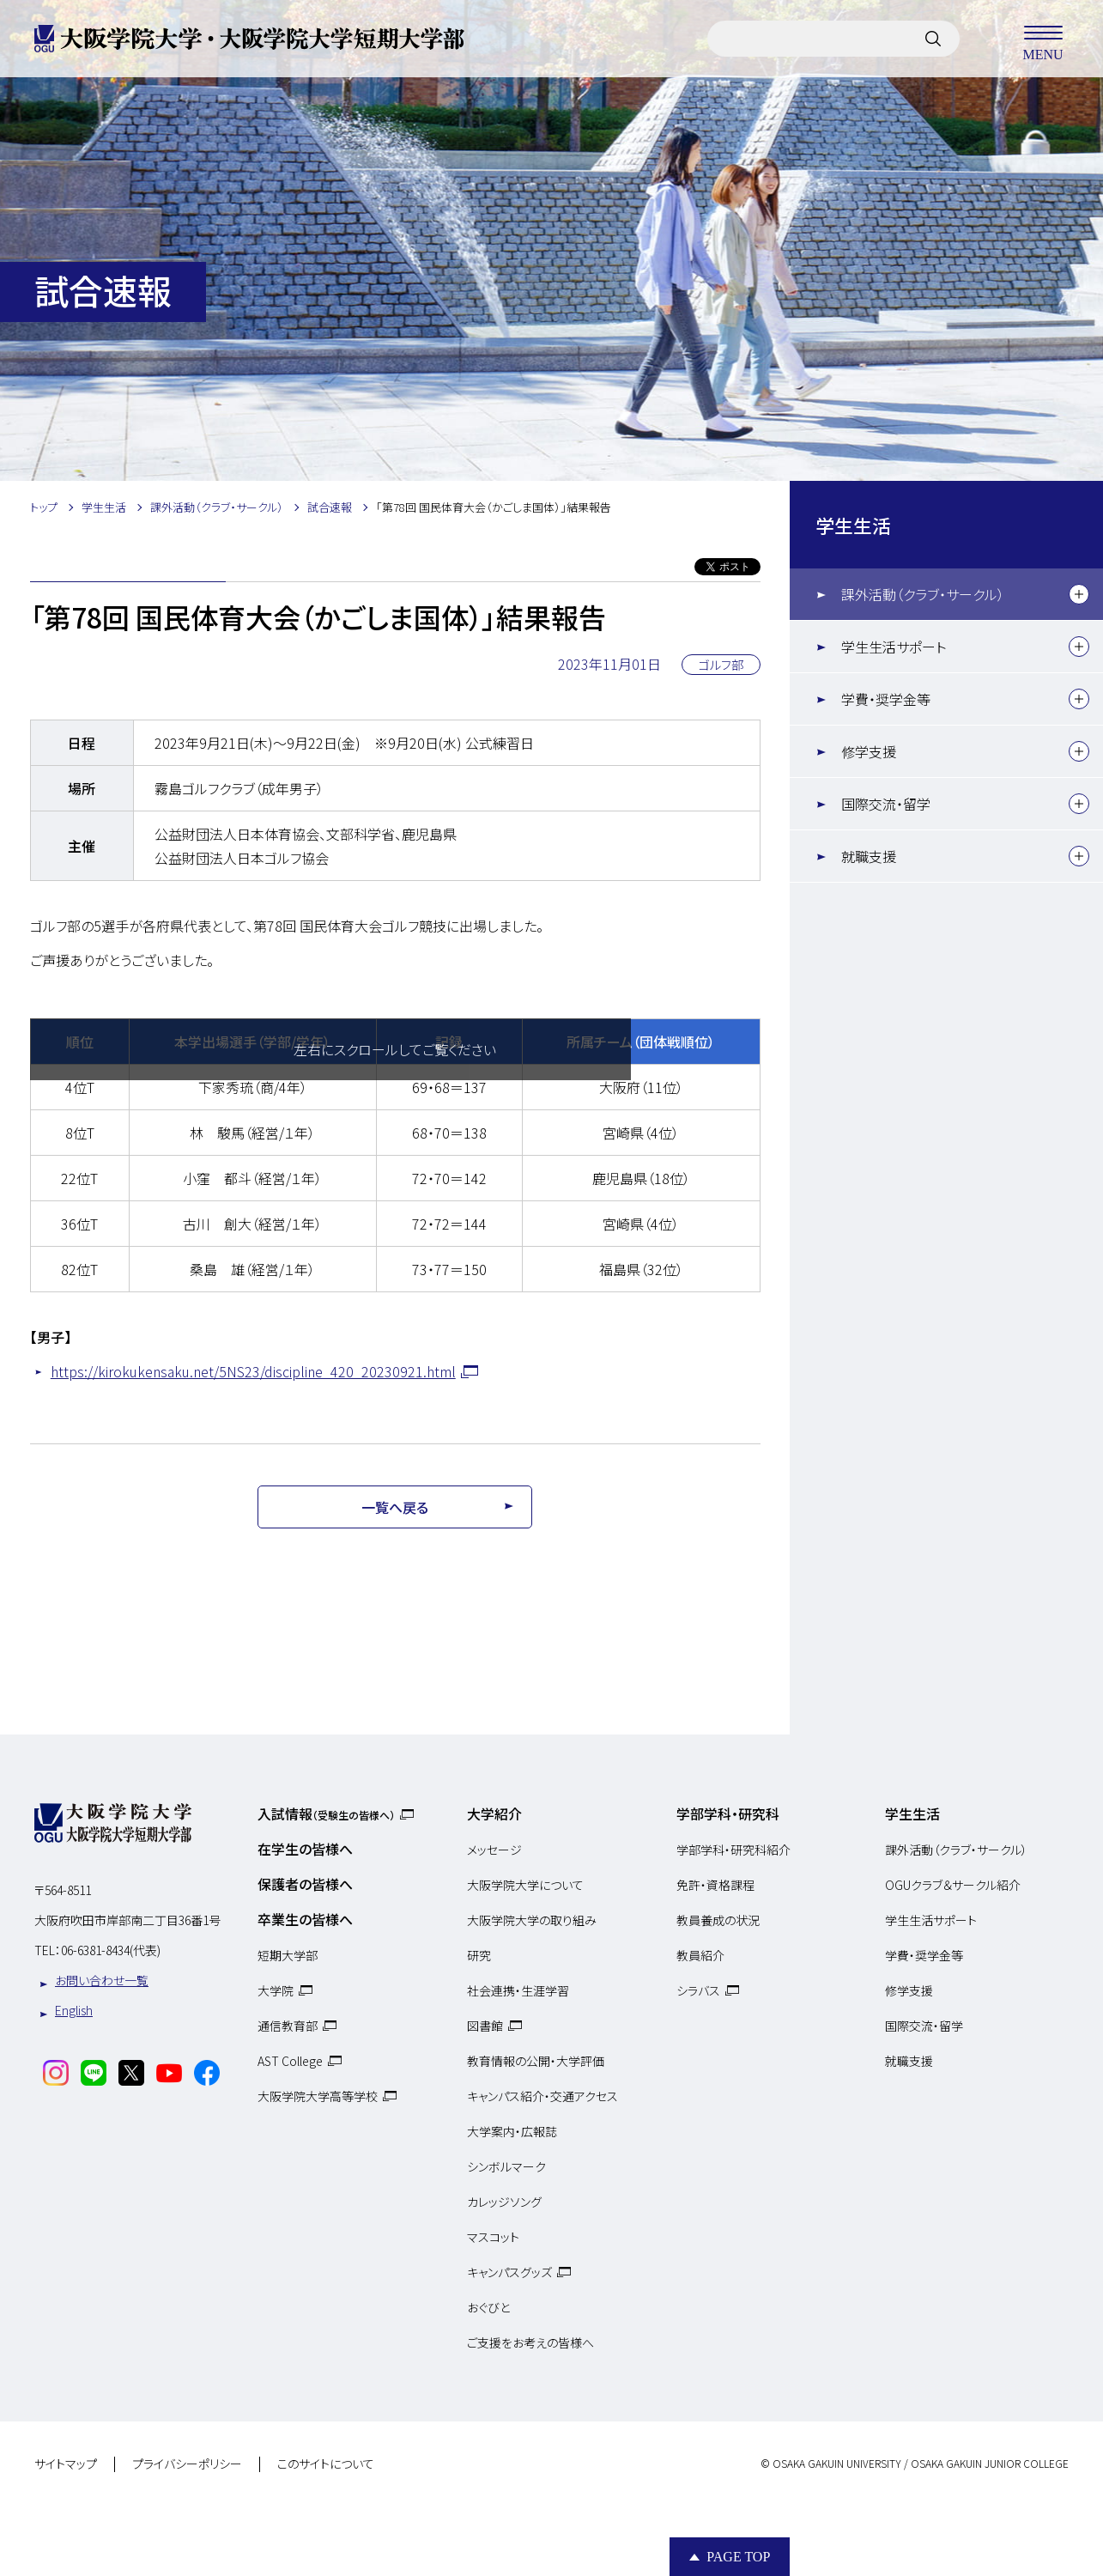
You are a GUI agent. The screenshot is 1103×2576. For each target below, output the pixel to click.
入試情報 (326, 1813)
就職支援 (868, 856)
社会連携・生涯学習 (518, 1990)
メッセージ (494, 1849)
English (74, 2010)
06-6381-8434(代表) (111, 1950)
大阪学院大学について (525, 1884)
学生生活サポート (893, 646)
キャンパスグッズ (509, 2272)
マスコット (493, 2236)
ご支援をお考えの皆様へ (530, 2342)
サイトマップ (65, 2464)
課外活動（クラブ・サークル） (922, 594)
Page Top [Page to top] (738, 2556)
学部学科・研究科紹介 (733, 1849)
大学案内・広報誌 (512, 2131)
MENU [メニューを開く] (1043, 38)
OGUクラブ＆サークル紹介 (953, 1884)
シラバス (698, 1990)
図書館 (485, 2025)
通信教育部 (288, 2025)
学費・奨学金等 (885, 699)
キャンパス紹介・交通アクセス (542, 2096)
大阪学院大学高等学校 (318, 2096)
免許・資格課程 (715, 1884)
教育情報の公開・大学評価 (535, 2060)
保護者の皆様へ (305, 1884)
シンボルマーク (506, 2166)
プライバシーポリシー (187, 2464)
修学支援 (868, 751)
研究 (479, 1955)
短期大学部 (288, 1955)
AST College (290, 2060)
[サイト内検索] (933, 39)
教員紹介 (700, 1955)
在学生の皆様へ (305, 1848)
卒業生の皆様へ (305, 1919)
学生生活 (853, 525)
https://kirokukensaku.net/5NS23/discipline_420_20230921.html (253, 1371)
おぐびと (488, 2307)
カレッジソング (504, 2201)
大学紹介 (494, 1813)
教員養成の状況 (718, 1920)
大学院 (276, 1990)
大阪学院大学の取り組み (532, 1920)
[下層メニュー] (1079, 594)
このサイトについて (325, 2464)
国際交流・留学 (885, 803)
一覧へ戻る (394, 1507)
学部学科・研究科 (727, 1813)
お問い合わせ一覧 (101, 1980)
